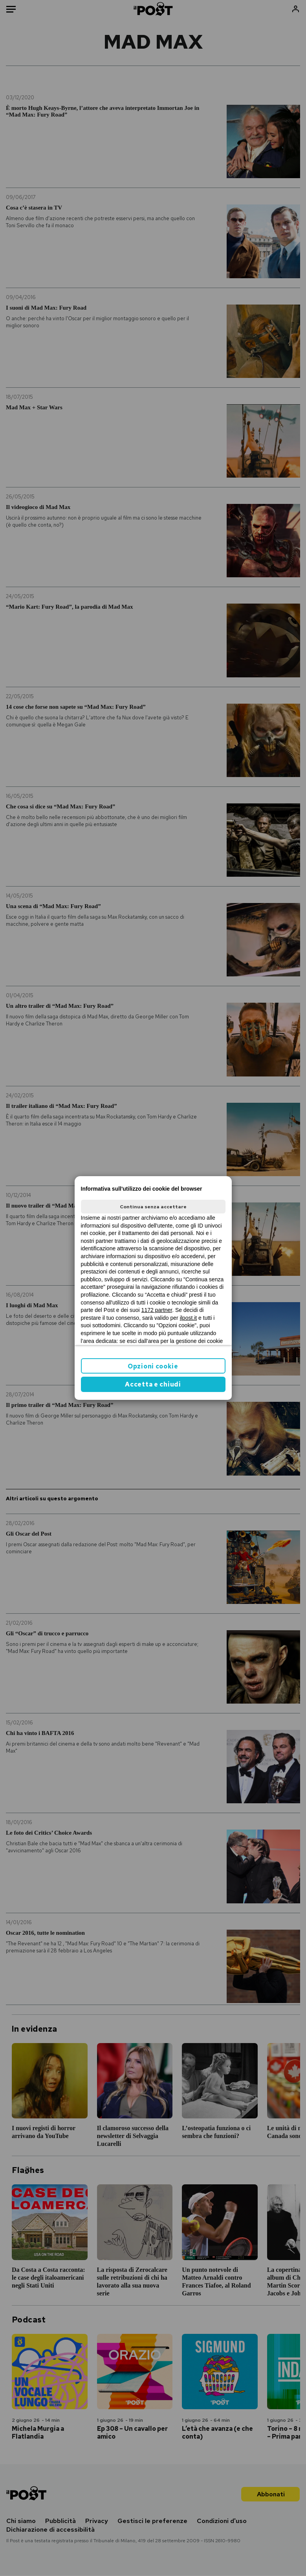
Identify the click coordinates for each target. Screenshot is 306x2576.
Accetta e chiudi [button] (153, 1384)
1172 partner (156, 1310)
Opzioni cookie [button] (153, 1366)
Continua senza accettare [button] (153, 1207)
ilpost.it (188, 1318)
